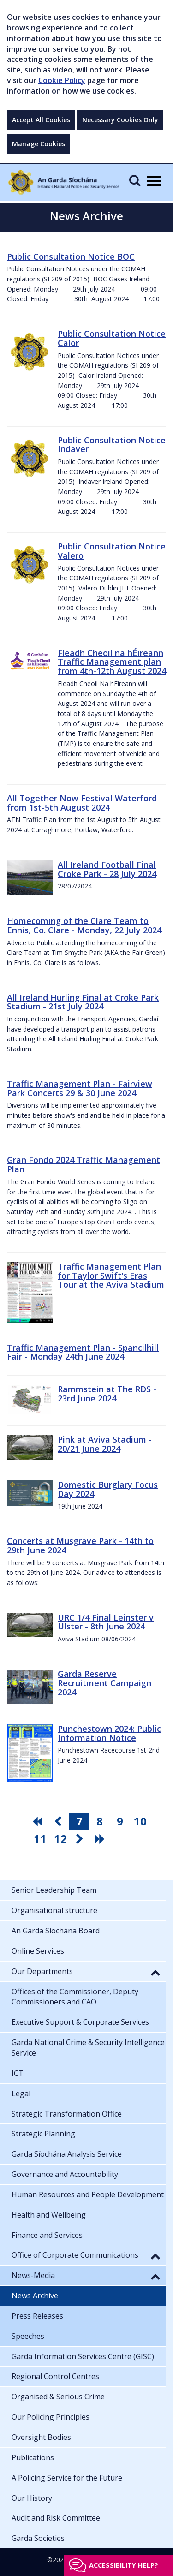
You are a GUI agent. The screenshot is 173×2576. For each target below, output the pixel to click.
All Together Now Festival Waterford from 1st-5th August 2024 (82, 803)
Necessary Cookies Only (120, 119)
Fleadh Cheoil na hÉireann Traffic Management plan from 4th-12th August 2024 (112, 662)
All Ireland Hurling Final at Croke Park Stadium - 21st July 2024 (83, 1002)
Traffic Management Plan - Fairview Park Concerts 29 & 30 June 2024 (79, 1088)
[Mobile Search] (134, 180)
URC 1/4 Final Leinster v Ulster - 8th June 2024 (106, 1622)
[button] (155, 1972)
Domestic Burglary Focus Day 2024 (108, 1489)
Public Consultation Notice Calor (112, 338)
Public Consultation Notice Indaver (112, 445)
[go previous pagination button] (59, 1821)
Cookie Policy (61, 80)
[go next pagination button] (80, 1839)
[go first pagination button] (39, 1821)
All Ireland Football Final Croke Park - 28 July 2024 (107, 869)
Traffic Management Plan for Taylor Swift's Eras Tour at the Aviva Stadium (111, 1275)
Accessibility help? (123, 2565)
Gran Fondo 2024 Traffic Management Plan (83, 1164)
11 (40, 1838)
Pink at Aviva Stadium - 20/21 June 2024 (105, 1444)
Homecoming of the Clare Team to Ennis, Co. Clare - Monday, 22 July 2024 (84, 925)
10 (140, 1821)
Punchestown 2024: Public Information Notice (109, 1733)
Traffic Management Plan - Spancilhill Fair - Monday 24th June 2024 (83, 1352)
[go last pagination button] (101, 1839)
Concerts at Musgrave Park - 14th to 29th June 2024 (80, 1545)
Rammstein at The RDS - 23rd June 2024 (107, 1393)
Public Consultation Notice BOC (71, 256)
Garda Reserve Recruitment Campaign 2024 (104, 1683)
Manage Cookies (38, 143)
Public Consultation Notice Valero (112, 551)
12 (60, 1838)
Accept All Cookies (41, 119)
